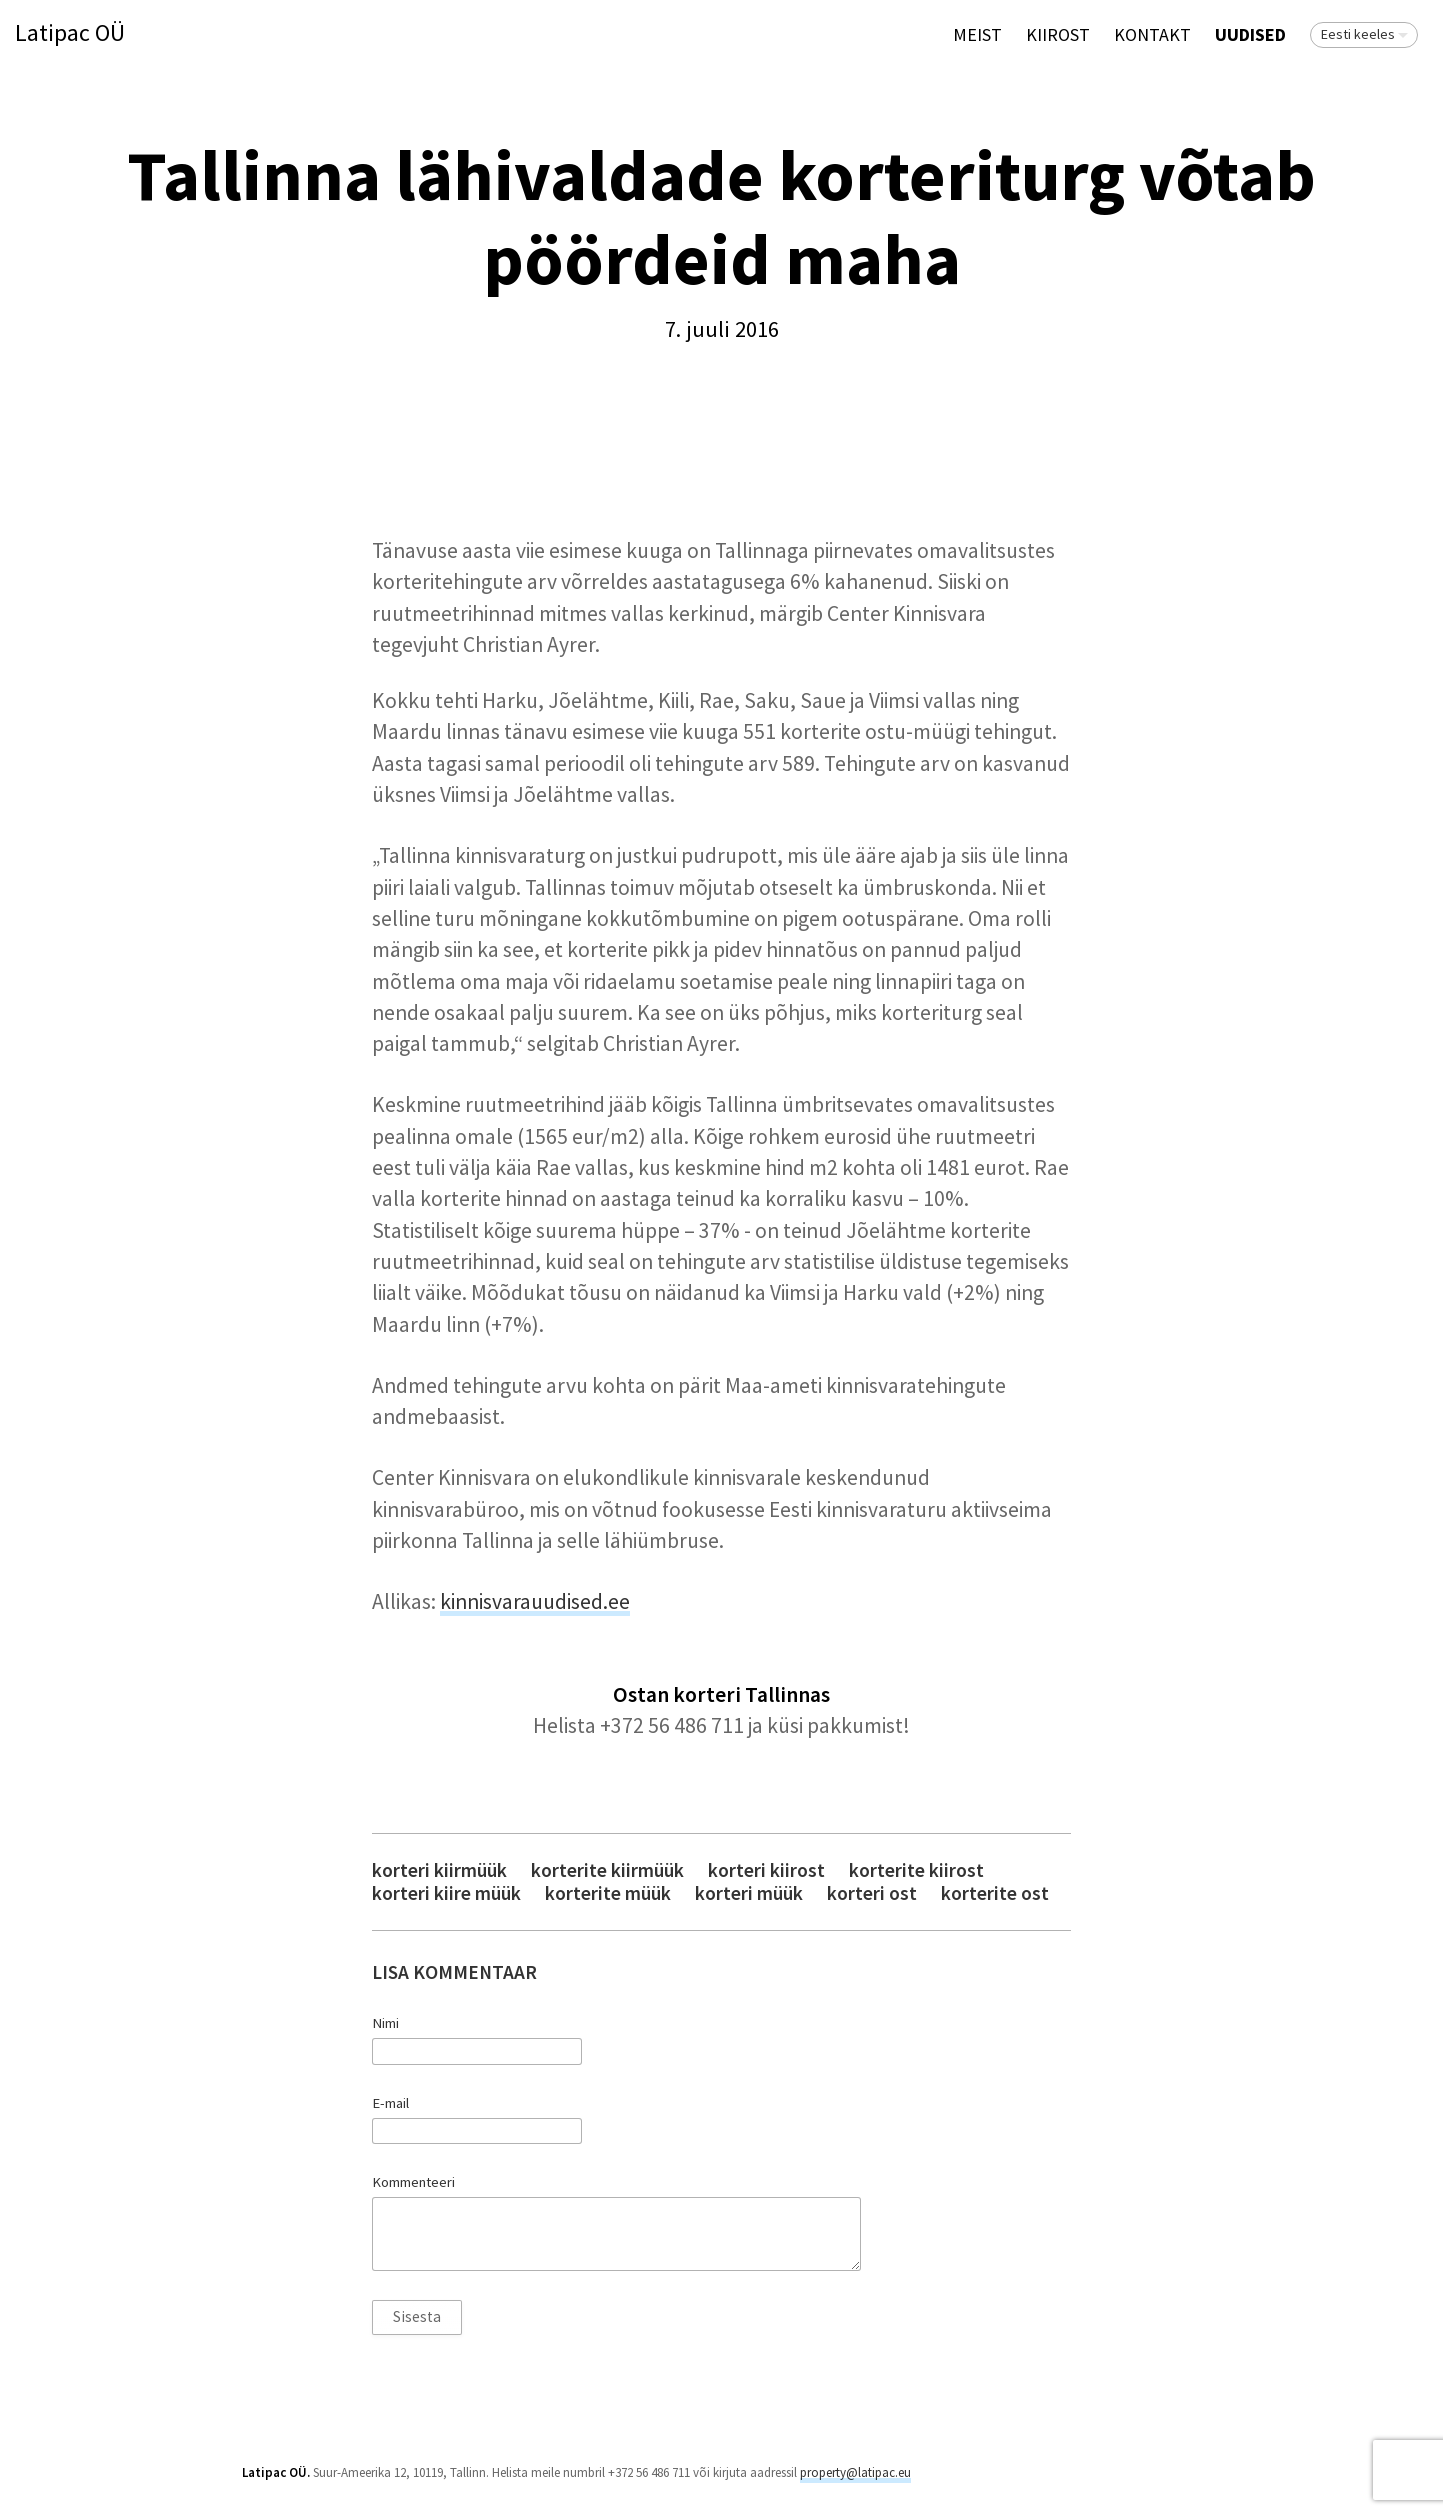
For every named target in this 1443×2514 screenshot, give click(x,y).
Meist (977, 34)
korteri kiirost (766, 1870)
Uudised (1250, 34)
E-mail (390, 2103)
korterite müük (608, 1893)
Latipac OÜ (70, 33)
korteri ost (872, 1893)
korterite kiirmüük (607, 1870)
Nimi (385, 2023)
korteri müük (749, 1893)
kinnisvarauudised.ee (535, 1601)
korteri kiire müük (446, 1893)
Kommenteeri (413, 2182)
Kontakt (1152, 34)
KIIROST (1058, 34)
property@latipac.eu (855, 2472)
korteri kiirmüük (439, 1870)
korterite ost (995, 1893)
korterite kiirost (916, 1870)
